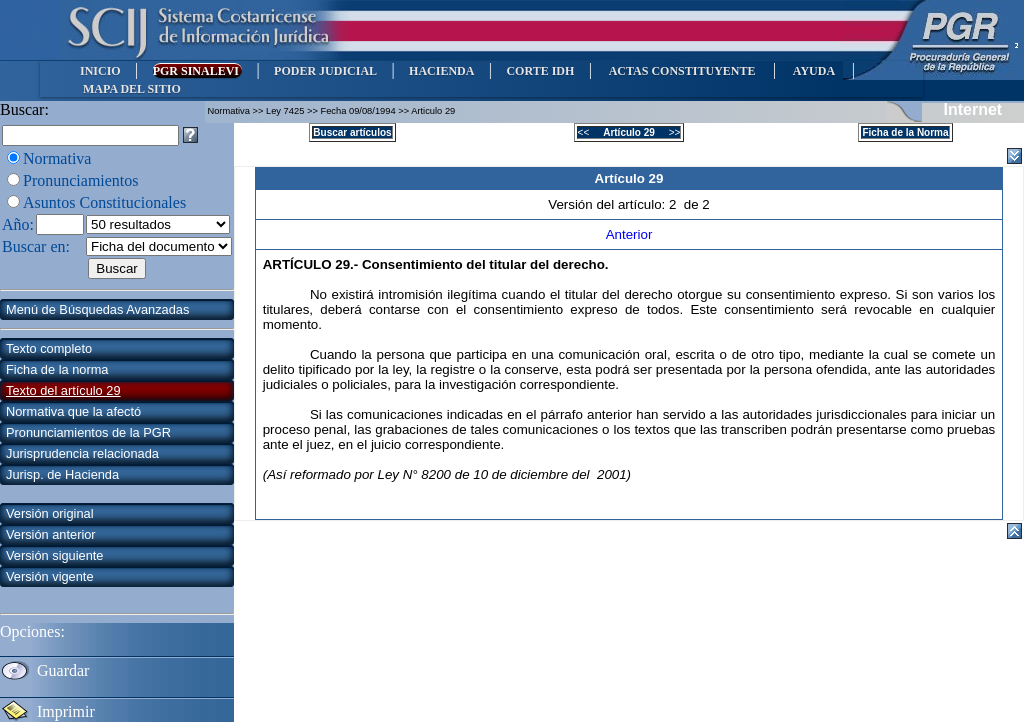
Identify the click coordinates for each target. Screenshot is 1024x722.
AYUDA (813, 71)
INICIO (100, 71)
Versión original (50, 513)
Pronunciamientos (81, 180)
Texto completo (49, 348)
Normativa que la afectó (73, 411)
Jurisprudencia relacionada (82, 453)
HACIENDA (441, 71)
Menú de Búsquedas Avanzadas (97, 309)
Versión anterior (51, 534)
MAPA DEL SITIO (132, 89)
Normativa (57, 158)
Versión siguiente (54, 555)
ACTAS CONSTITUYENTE (682, 71)
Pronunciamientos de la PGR (88, 432)
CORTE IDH (540, 71)
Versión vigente (50, 576)
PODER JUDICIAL (325, 71)
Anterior (629, 234)
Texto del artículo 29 (63, 390)
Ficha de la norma (57, 369)
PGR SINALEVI (197, 71)
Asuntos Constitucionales (104, 202)
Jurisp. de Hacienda (62, 474)
